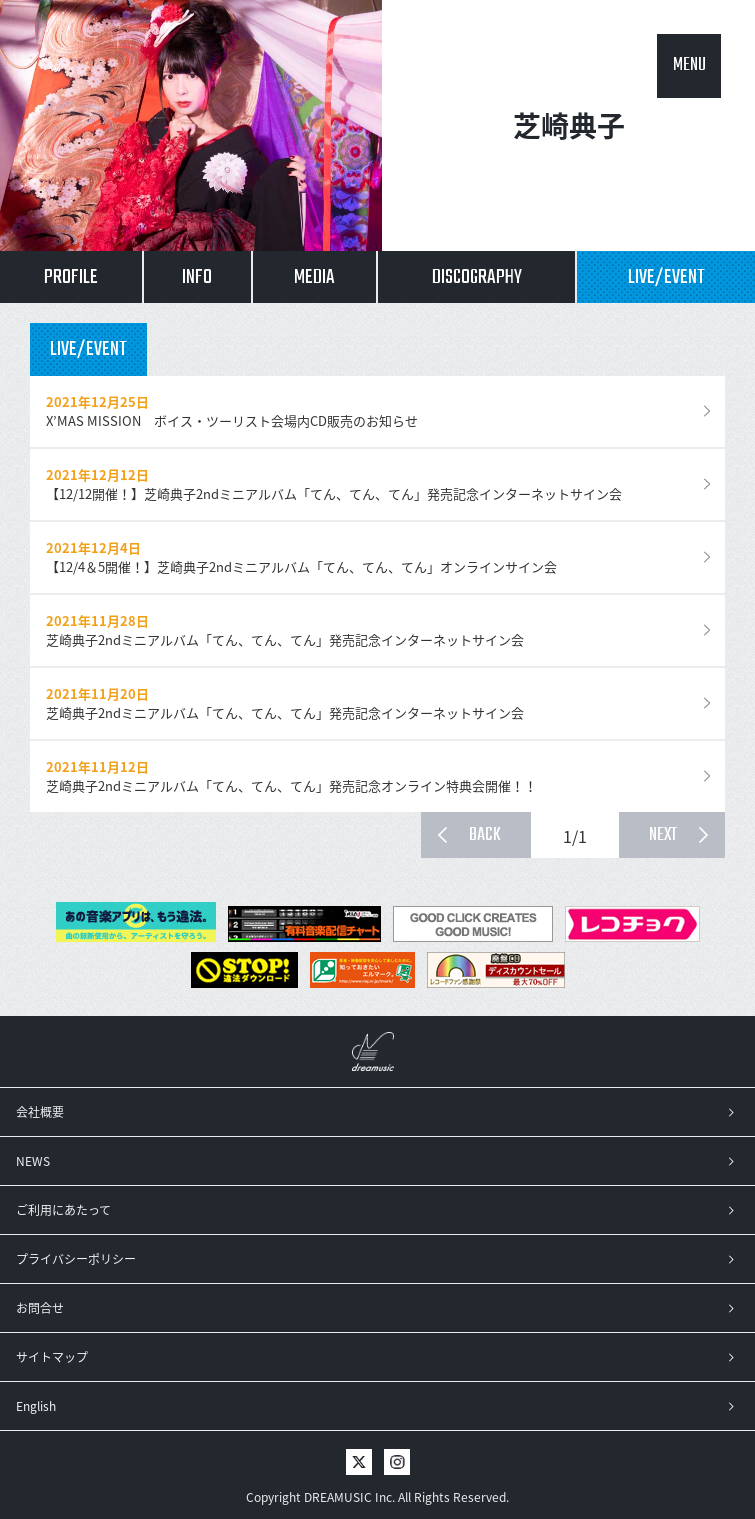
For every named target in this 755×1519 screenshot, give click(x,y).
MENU (689, 65)
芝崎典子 (569, 125)
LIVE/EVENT (666, 277)
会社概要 (40, 1112)
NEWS (33, 1161)
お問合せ (40, 1308)
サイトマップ (52, 1357)
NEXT (663, 835)
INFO (197, 277)
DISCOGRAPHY (477, 277)
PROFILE (71, 277)
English (36, 1406)
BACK (485, 835)
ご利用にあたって (63, 1210)
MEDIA (314, 277)
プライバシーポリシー (76, 1259)
